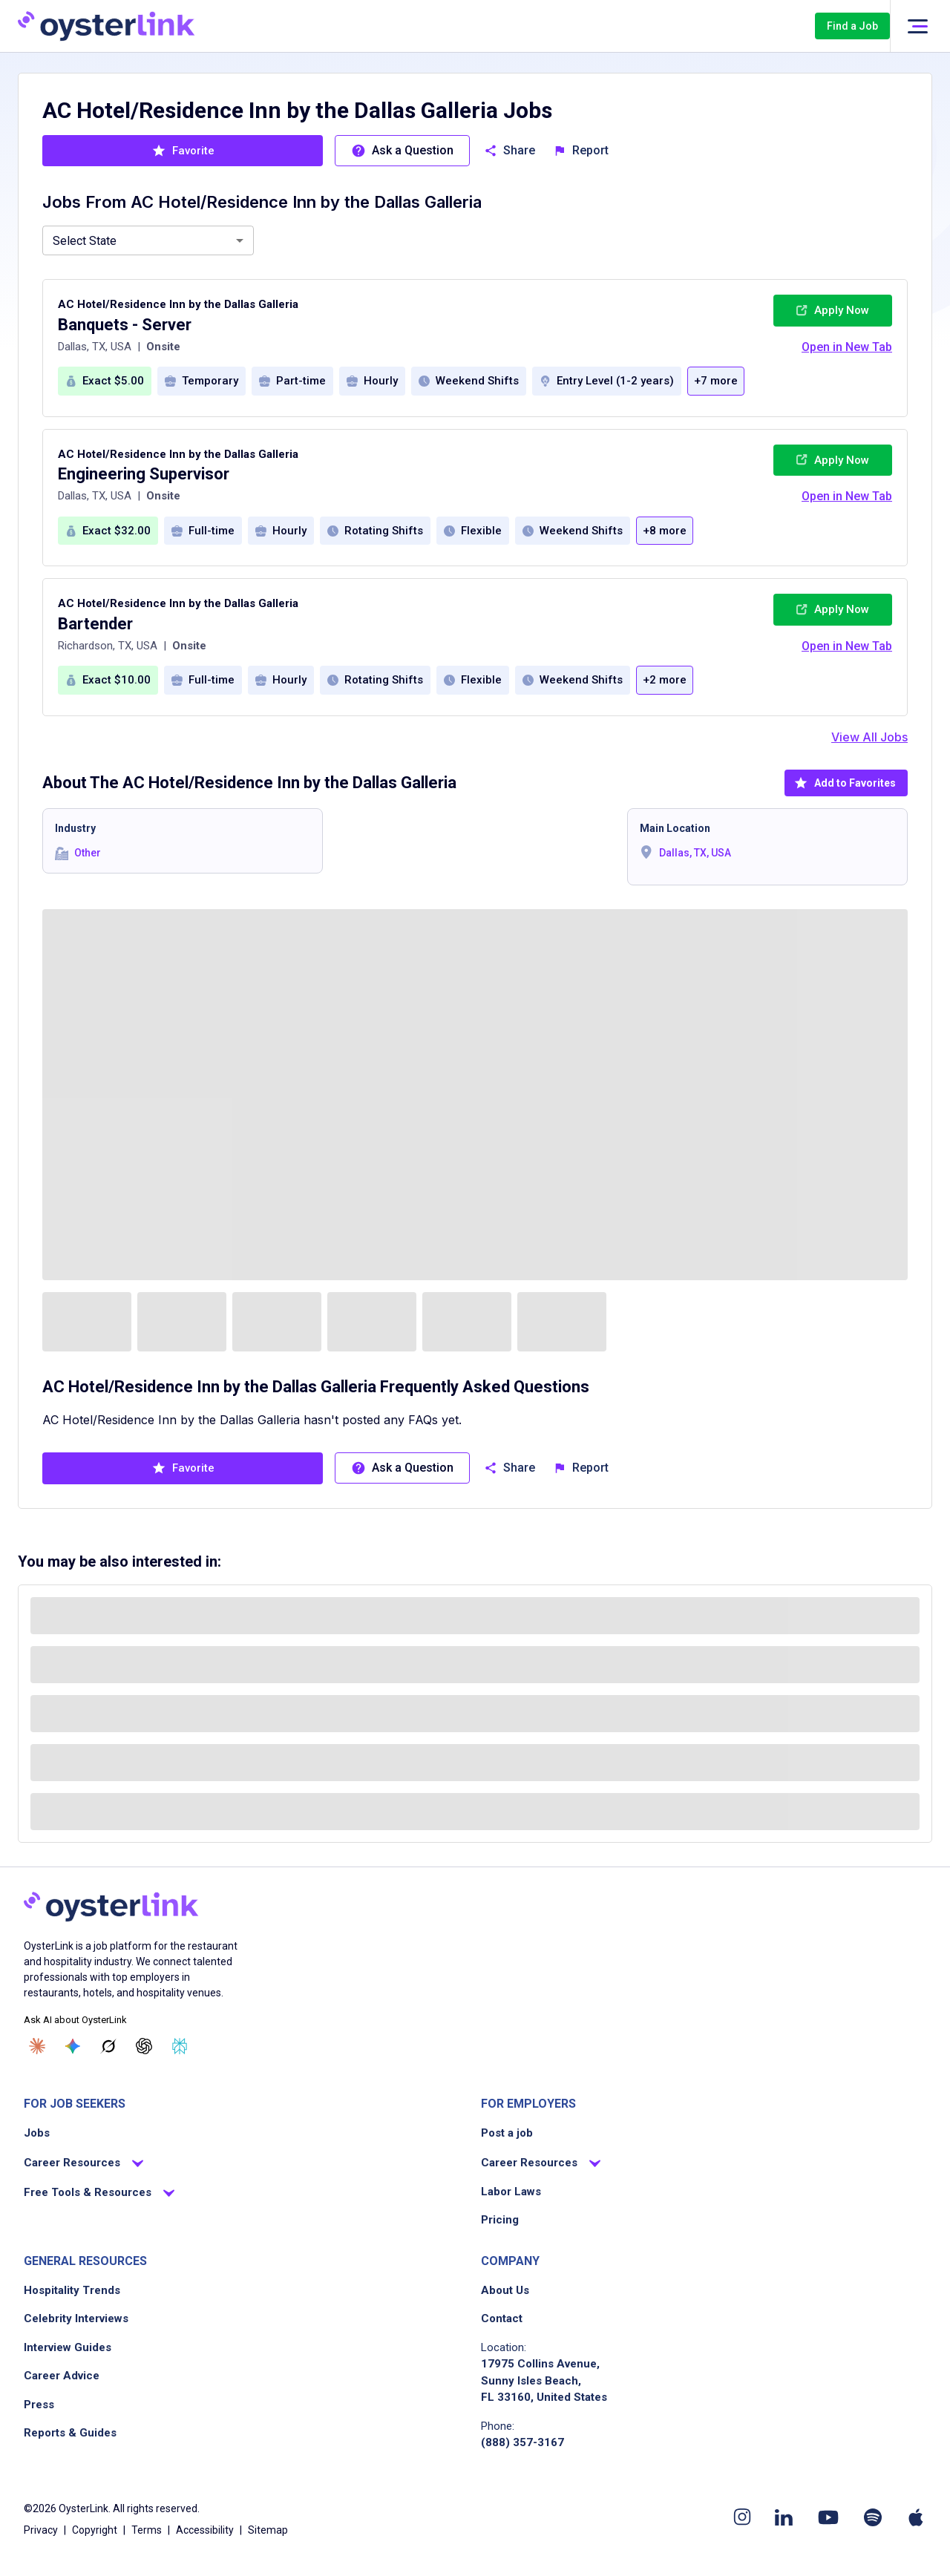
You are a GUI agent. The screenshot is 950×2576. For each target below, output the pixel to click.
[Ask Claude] (37, 2046)
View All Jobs (869, 737)
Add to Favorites (844, 783)
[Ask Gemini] (72, 2046)
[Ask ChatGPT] (144, 2046)
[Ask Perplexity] (179, 2046)
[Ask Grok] (108, 2046)
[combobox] (148, 240)
